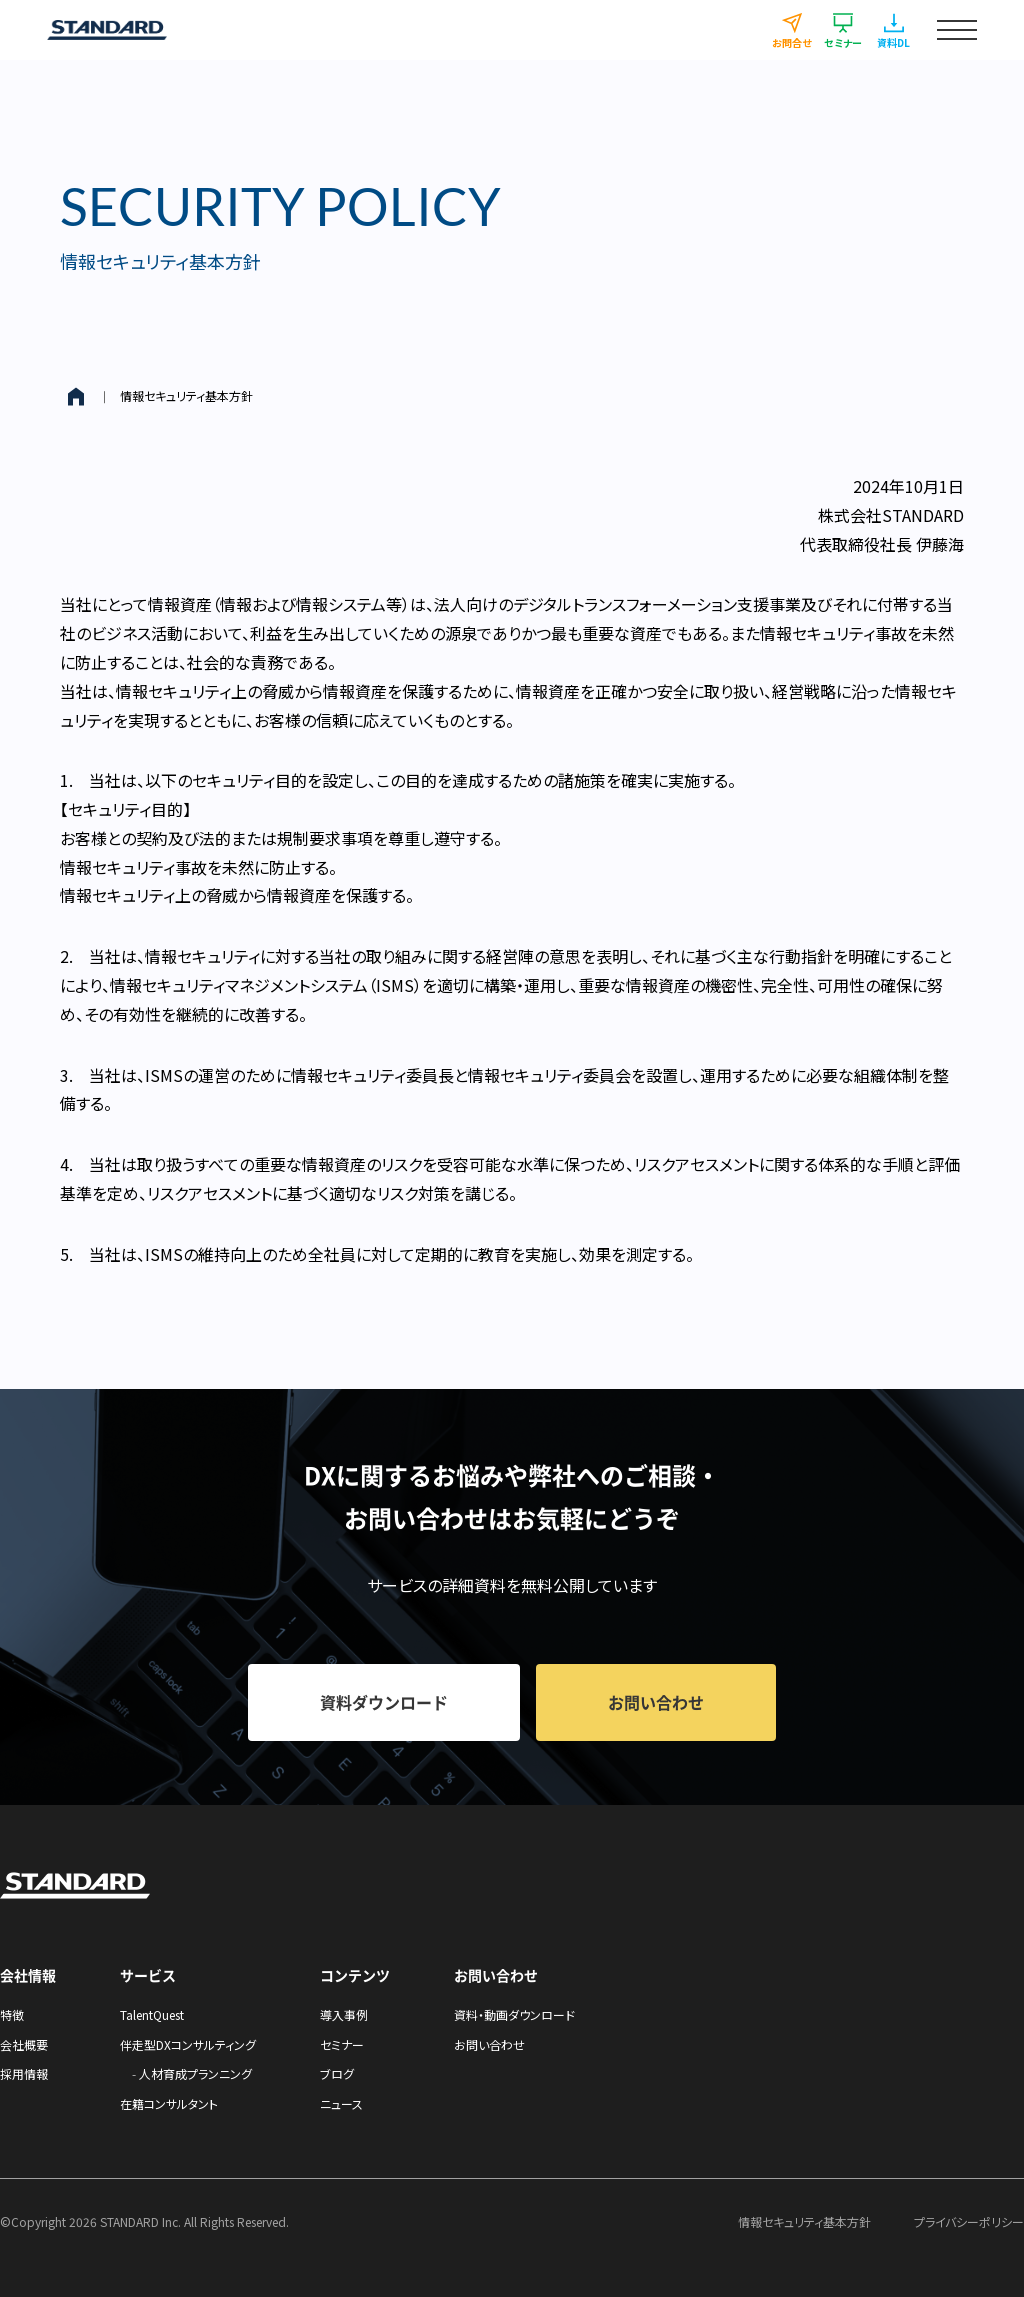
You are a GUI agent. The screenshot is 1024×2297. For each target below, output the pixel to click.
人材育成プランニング (195, 2073)
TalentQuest (152, 2014)
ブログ (337, 2073)
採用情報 (24, 2073)
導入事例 (344, 2014)
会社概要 (24, 2044)
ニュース (341, 2103)
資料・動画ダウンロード (514, 2014)
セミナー (342, 2044)
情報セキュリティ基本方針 (186, 395)
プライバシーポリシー (969, 2221)
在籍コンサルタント (169, 2103)
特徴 (12, 2014)
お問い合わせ (489, 2044)
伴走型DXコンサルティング (188, 2044)
